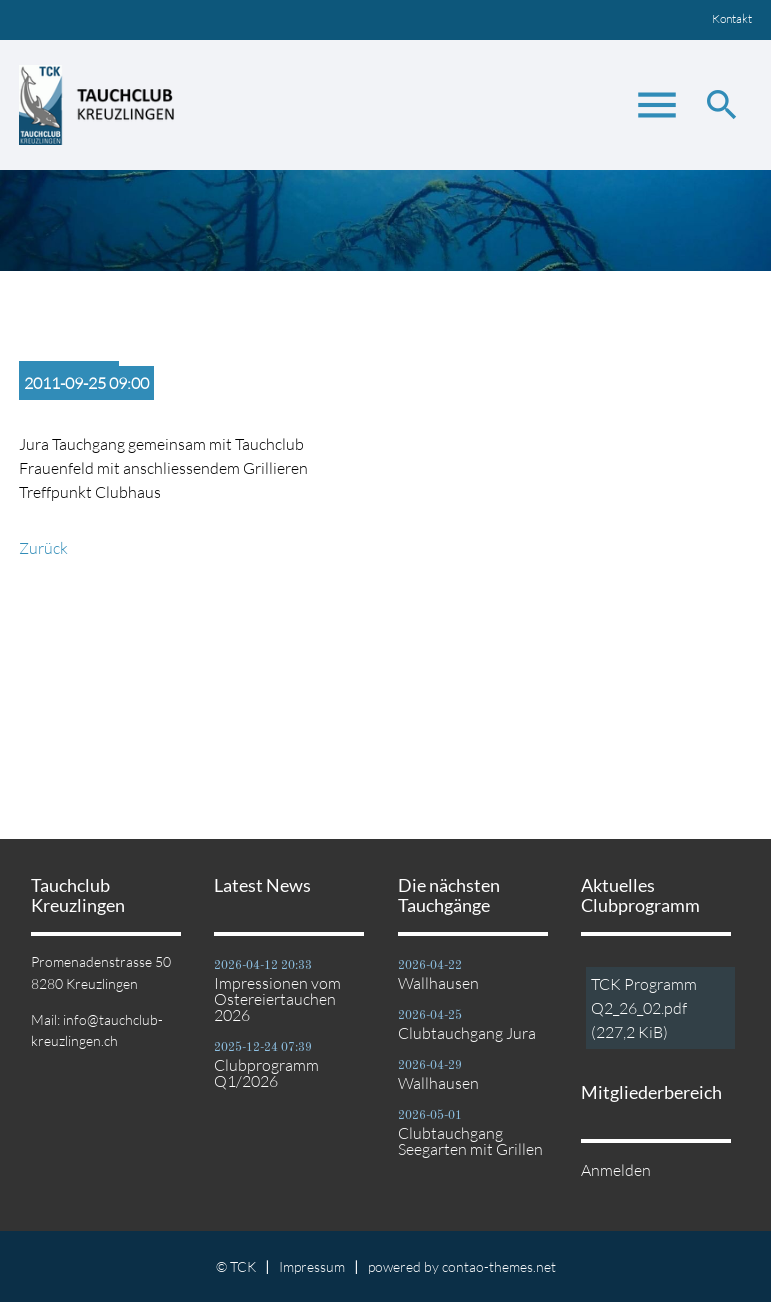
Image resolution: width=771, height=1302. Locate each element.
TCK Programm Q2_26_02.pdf (644, 1008)
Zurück (43, 548)
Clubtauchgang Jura (467, 1033)
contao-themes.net (499, 1266)
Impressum (312, 1266)
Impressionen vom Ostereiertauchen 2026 (277, 999)
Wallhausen (438, 983)
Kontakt (732, 18)
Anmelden (616, 1170)
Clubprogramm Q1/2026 (266, 1073)
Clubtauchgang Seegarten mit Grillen (470, 1141)
